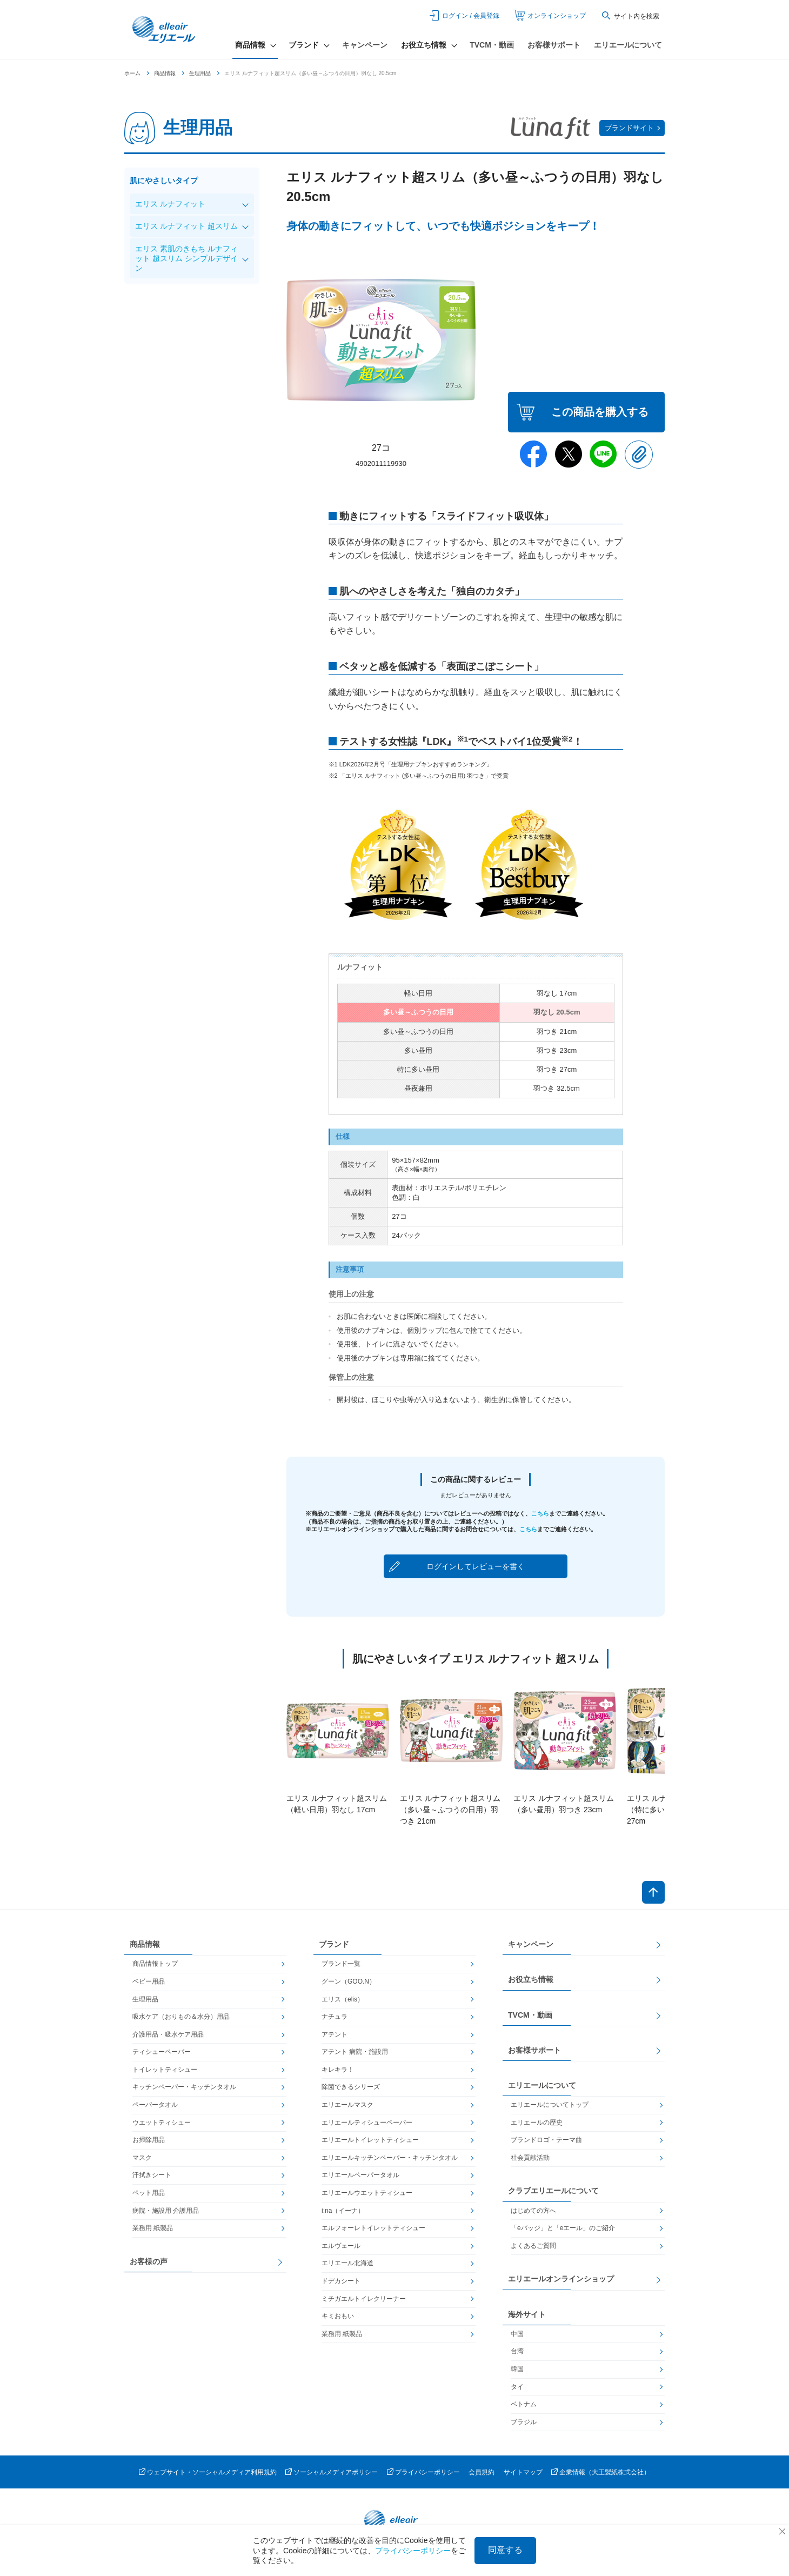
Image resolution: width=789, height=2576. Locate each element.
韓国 (517, 2369)
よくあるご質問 (533, 2246)
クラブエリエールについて (553, 2191)
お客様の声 (149, 2261)
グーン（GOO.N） (349, 1981)
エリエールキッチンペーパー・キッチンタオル (390, 2157)
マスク (142, 2157)
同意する (505, 2549)
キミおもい (338, 2316)
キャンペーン (364, 45)
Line (603, 454)
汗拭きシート (151, 2175)
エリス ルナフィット (170, 203)
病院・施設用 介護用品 (165, 2210)
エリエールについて (628, 45)
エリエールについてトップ (550, 2104)
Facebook (533, 454)
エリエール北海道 (347, 2263)
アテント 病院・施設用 (355, 2052)
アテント (334, 2034)
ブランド (334, 1944)
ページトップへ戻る (653, 1892)
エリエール (164, 29)
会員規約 (481, 2472)
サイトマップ (523, 2472)
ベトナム (524, 2404)
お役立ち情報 (530, 1979)
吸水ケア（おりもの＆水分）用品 (181, 2016)
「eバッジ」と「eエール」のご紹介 (563, 2228)
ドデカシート (341, 2281)
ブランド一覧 (341, 1963)
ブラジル (524, 2422)
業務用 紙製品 (152, 2228)
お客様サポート (553, 45)
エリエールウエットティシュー (367, 2193)
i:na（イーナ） (343, 2210)
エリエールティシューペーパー (367, 2122)
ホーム (132, 73)
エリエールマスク (347, 2104)
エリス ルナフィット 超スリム (186, 226)
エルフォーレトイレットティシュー (373, 2228)
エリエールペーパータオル (360, 2175)
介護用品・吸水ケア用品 (168, 2034)
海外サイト (527, 2314)
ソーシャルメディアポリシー (335, 2472)
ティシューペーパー (161, 2052)
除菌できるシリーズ (351, 2087)
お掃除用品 (148, 2140)
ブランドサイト (629, 128)
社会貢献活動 (530, 2157)
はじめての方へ (533, 2210)
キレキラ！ (338, 2069)
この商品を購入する (599, 412)
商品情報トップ (155, 1963)
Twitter (568, 454)
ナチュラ (334, 2016)
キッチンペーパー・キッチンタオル (184, 2087)
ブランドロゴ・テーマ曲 (546, 2140)
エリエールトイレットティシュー (370, 2140)
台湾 (517, 2351)
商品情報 (165, 73)
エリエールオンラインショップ (561, 2279)
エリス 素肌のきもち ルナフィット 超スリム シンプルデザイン (186, 258)
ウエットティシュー (161, 2122)
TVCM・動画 (492, 45)
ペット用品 (148, 2193)
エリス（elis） (343, 1999)
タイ (517, 2387)
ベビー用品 (148, 1981)
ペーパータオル (155, 2104)
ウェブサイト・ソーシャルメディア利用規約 (212, 2472)
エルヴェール (341, 2246)
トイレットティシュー (164, 2069)
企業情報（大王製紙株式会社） (604, 2472)
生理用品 (200, 73)
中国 (517, 2334)
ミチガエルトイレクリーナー (364, 2299)
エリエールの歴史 (537, 2122)
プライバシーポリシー (427, 2472)
